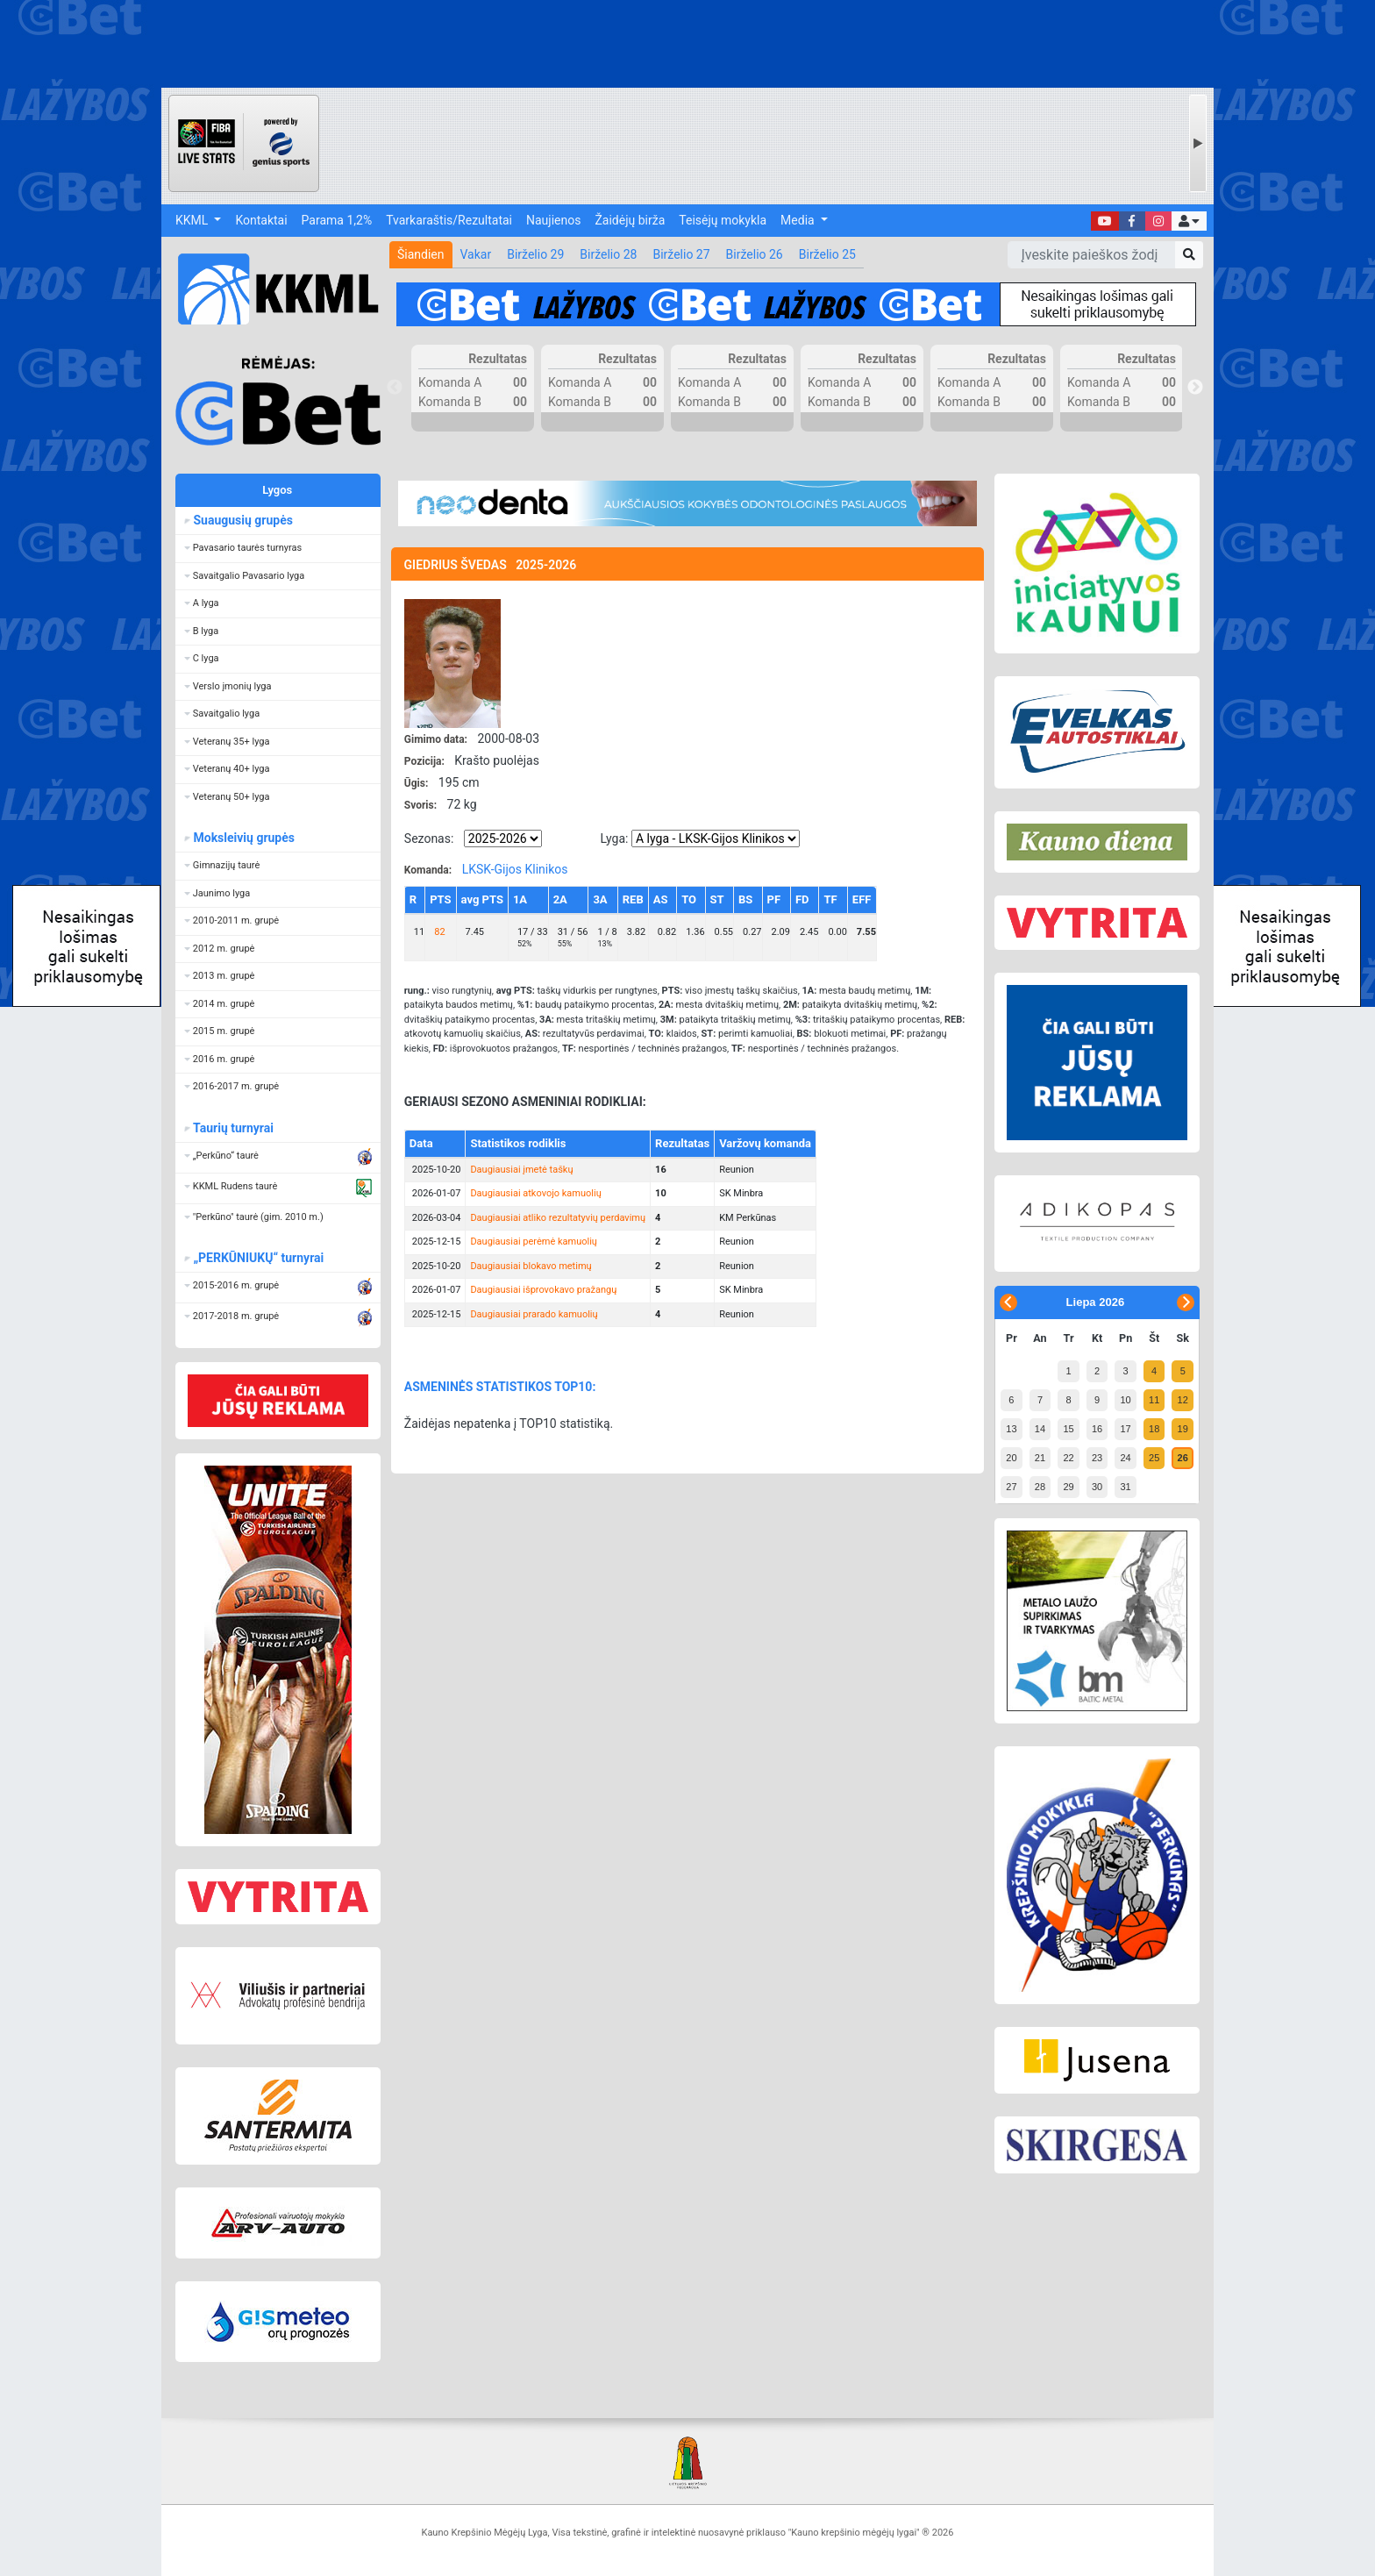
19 (1183, 1429)
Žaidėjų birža (630, 220)
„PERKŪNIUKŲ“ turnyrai (257, 1258)
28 (1040, 1486)
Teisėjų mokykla (722, 220)
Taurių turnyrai (232, 1128)
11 (1154, 1400)
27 (1011, 1486)
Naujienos (553, 220)
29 (1068, 1486)
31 (1125, 1486)
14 (1040, 1429)
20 (1011, 1457)
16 (1097, 1429)
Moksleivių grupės (243, 838)
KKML (193, 220)
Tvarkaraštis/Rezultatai (449, 220)
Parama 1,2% (337, 220)
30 (1097, 1486)
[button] (1189, 221)
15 (1068, 1429)
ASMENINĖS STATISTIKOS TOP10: (500, 1387)
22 (1068, 1457)
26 (1183, 1457)
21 (1040, 1457)
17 (1125, 1429)
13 (1011, 1429)
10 (1125, 1400)
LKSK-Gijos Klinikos (515, 869)
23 (1097, 1457)
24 (1125, 1457)
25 (1154, 1457)
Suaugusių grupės (242, 520)
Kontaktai (261, 220)
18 (1154, 1429)
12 (1183, 1400)
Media (798, 220)
